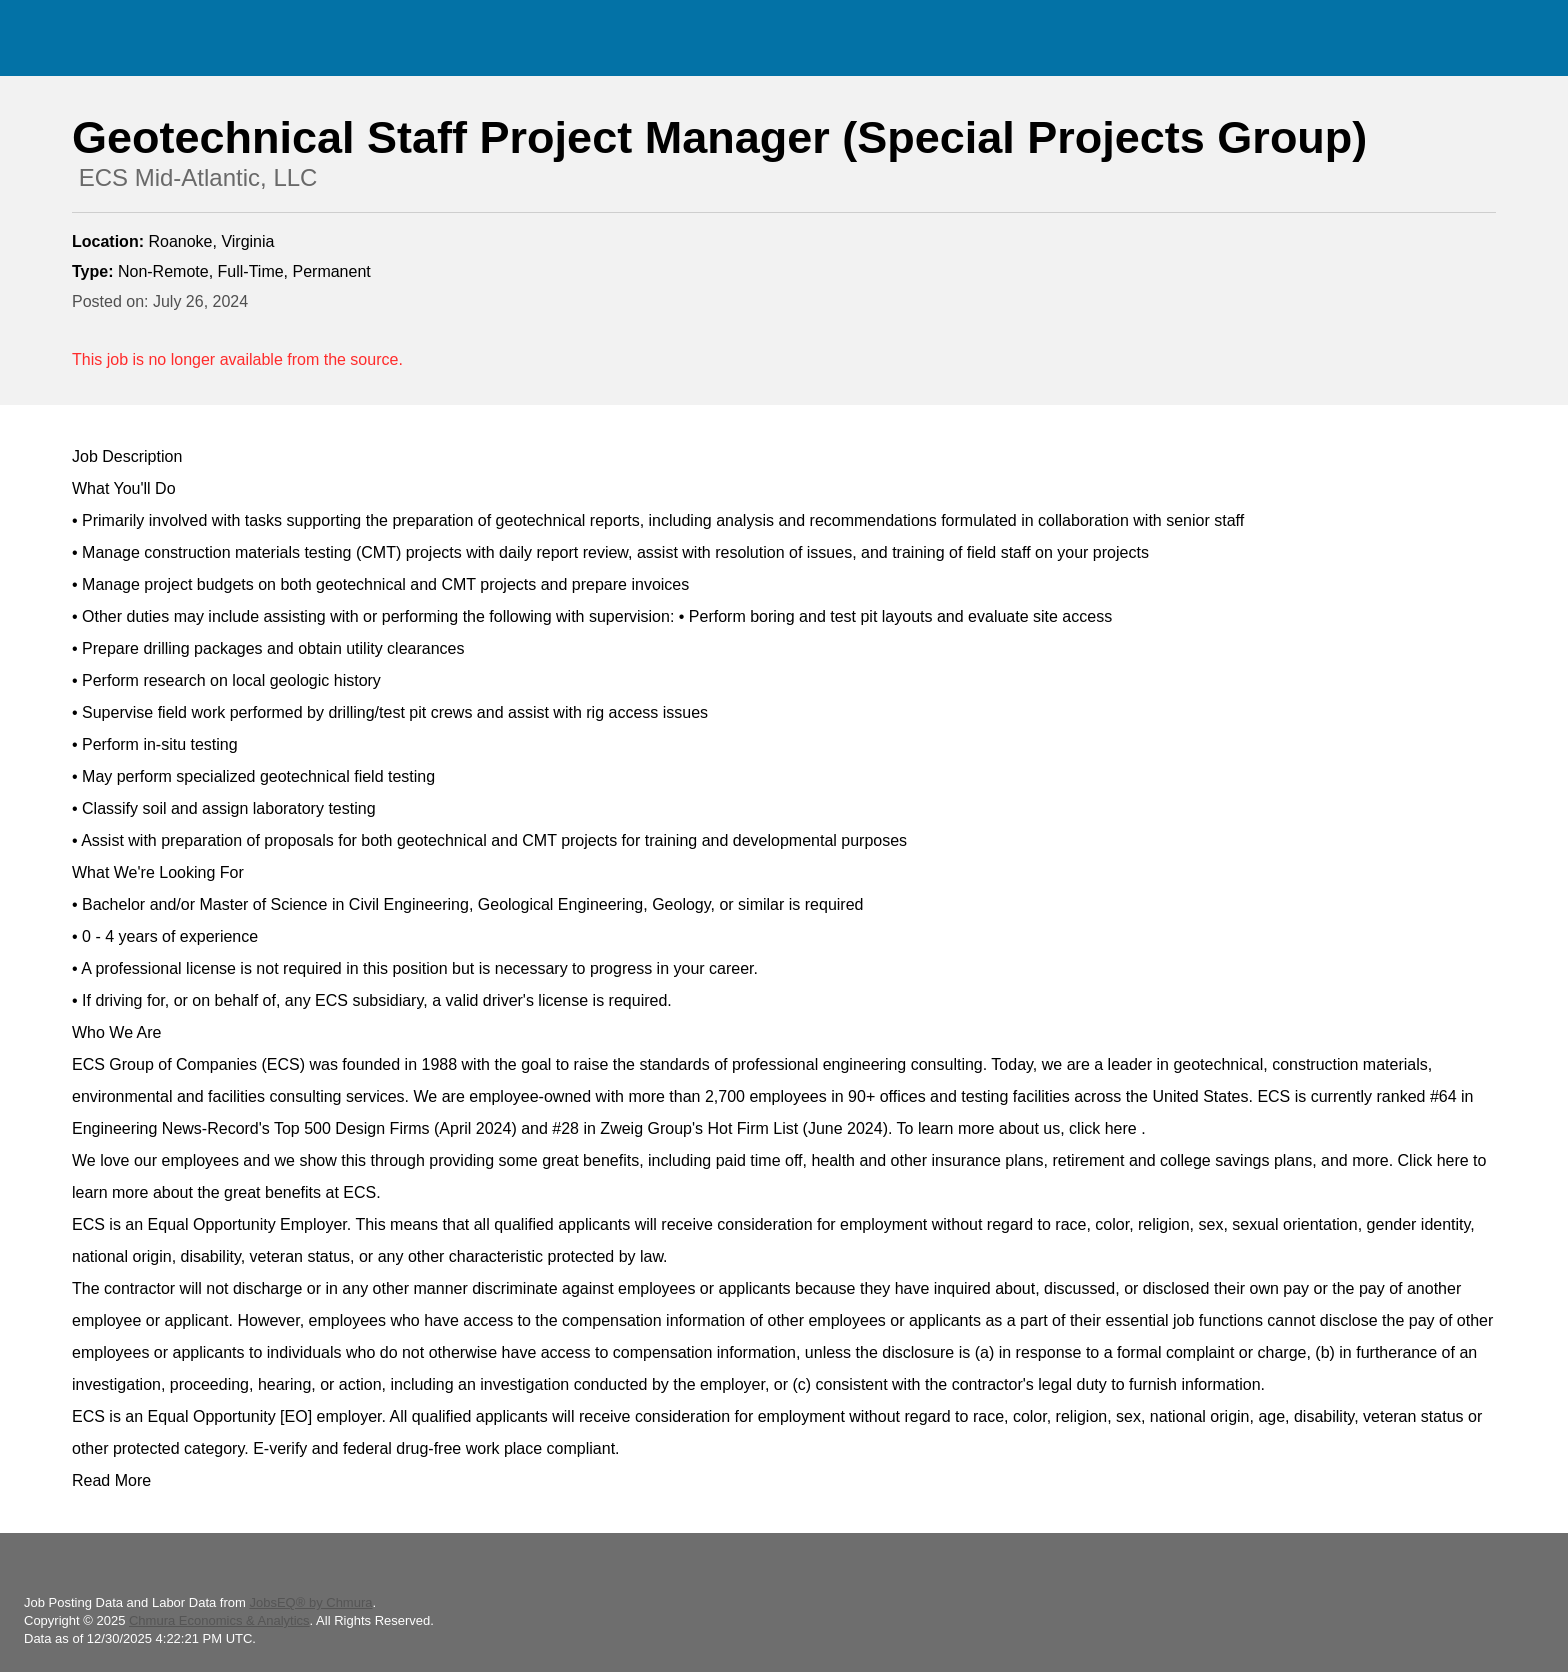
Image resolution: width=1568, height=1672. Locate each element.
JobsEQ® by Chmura (310, 1602)
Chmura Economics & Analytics (219, 1620)
